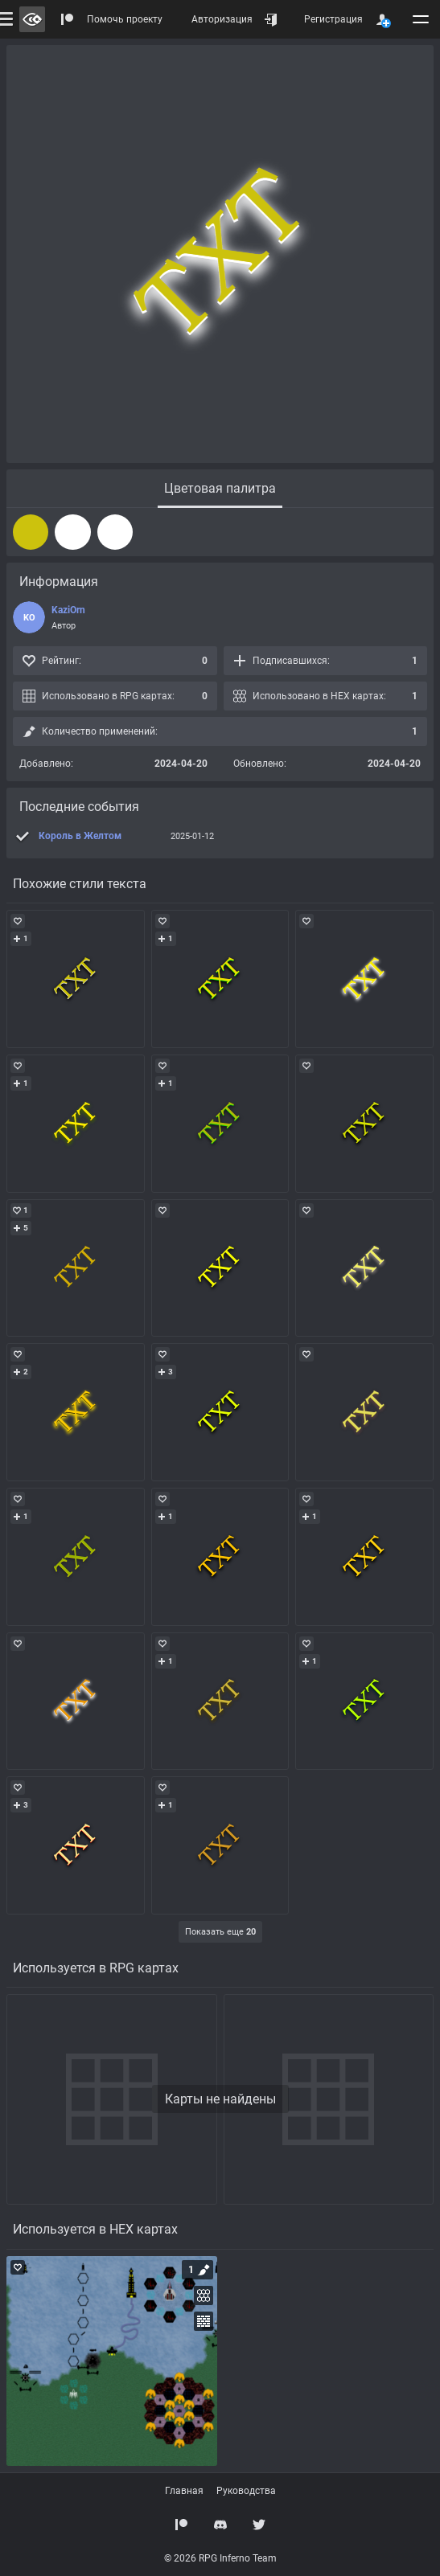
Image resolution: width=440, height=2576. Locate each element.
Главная (184, 2491)
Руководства (246, 2491)
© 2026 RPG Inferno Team (220, 2558)
